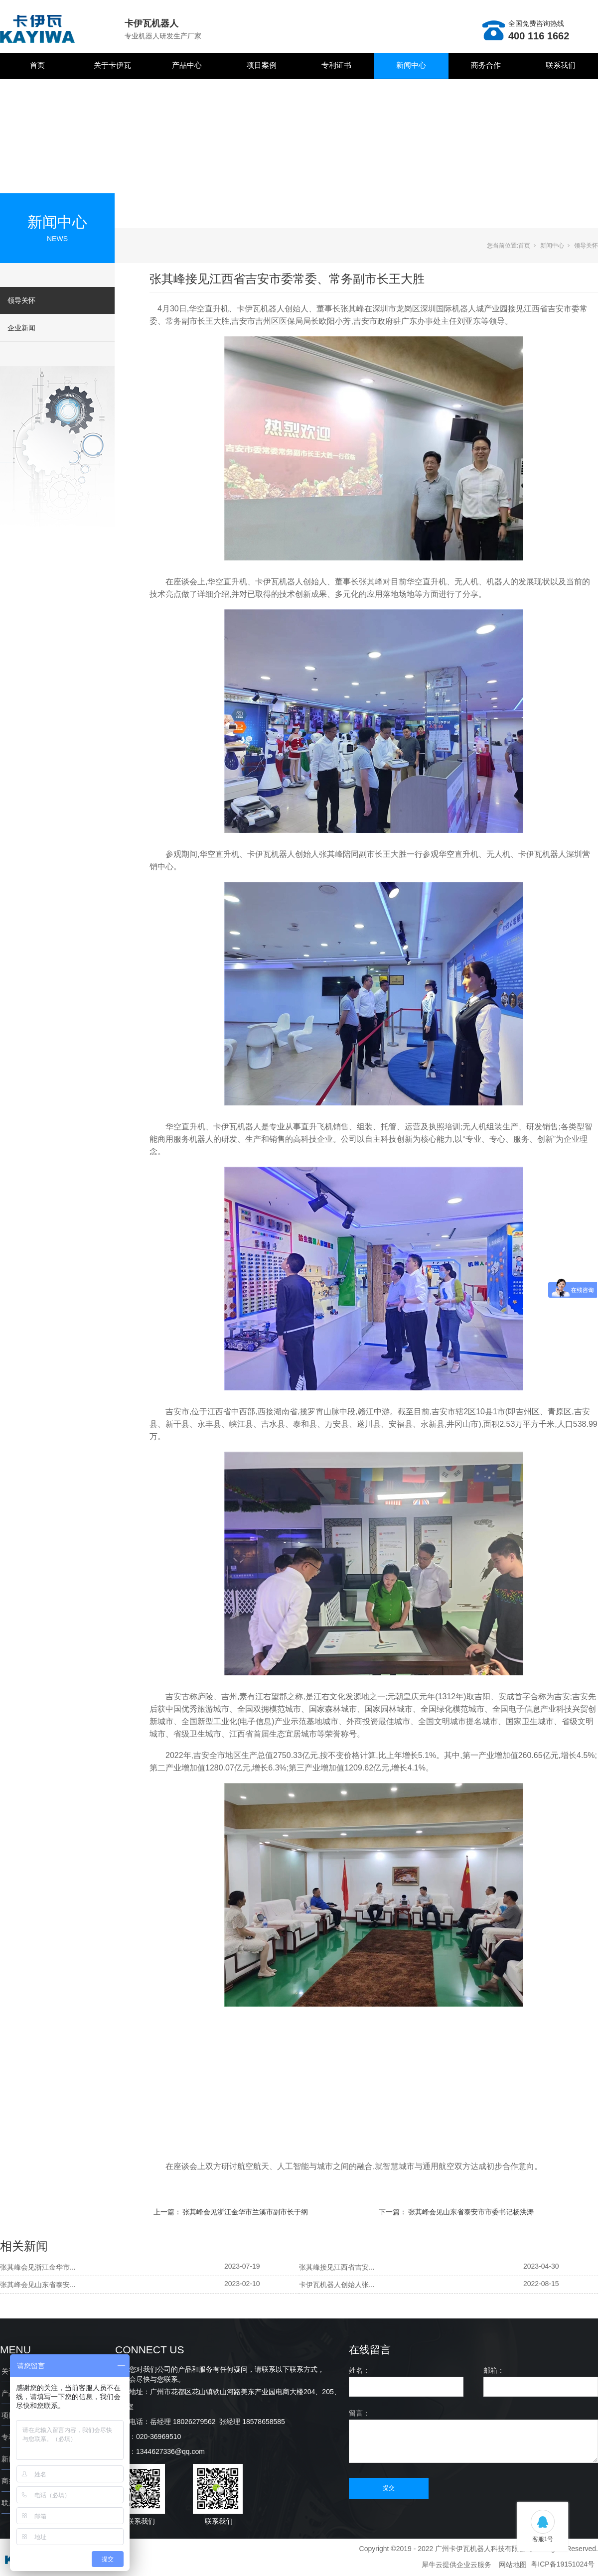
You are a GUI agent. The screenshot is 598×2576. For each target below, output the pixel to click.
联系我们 (561, 65)
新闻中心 (411, 65)
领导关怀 (21, 300)
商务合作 (486, 65)
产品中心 (187, 65)
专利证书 (336, 65)
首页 (37, 65)
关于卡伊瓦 (112, 65)
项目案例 (262, 65)
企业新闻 (21, 328)
